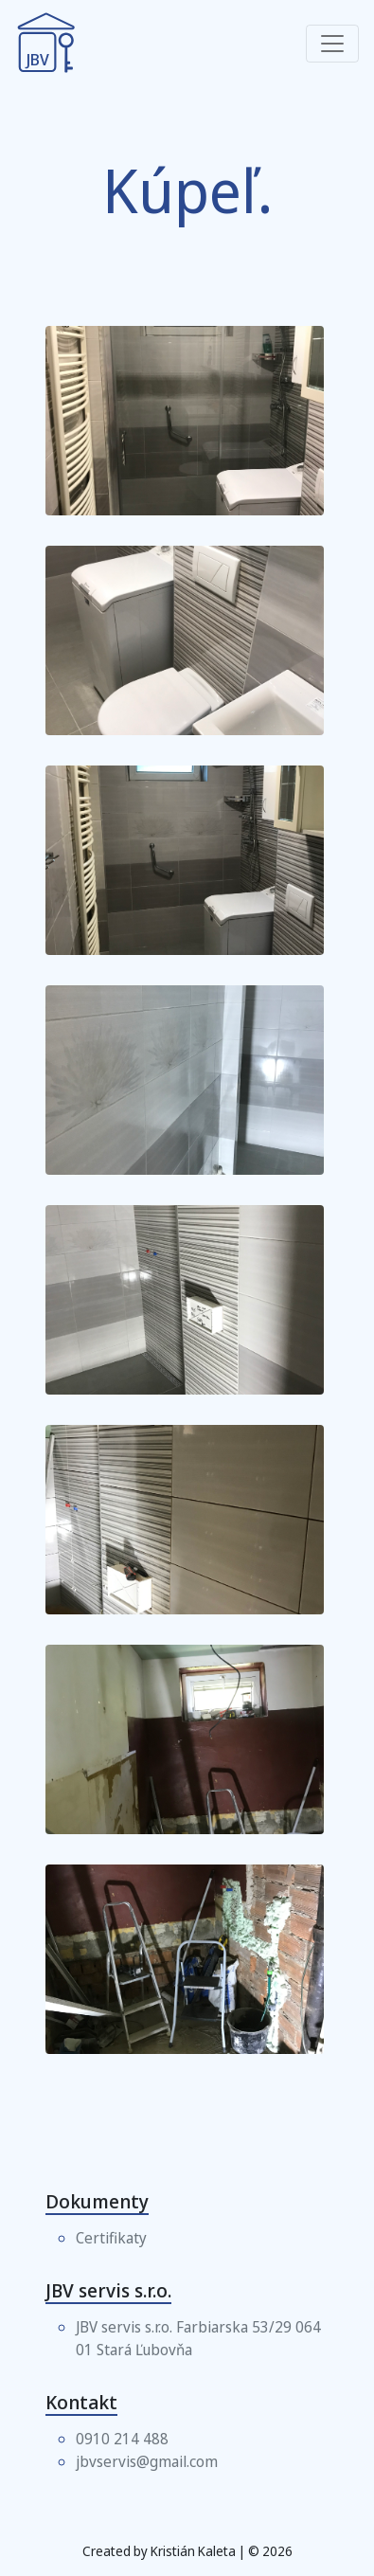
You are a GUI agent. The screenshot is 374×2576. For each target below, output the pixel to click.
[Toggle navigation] (332, 44)
